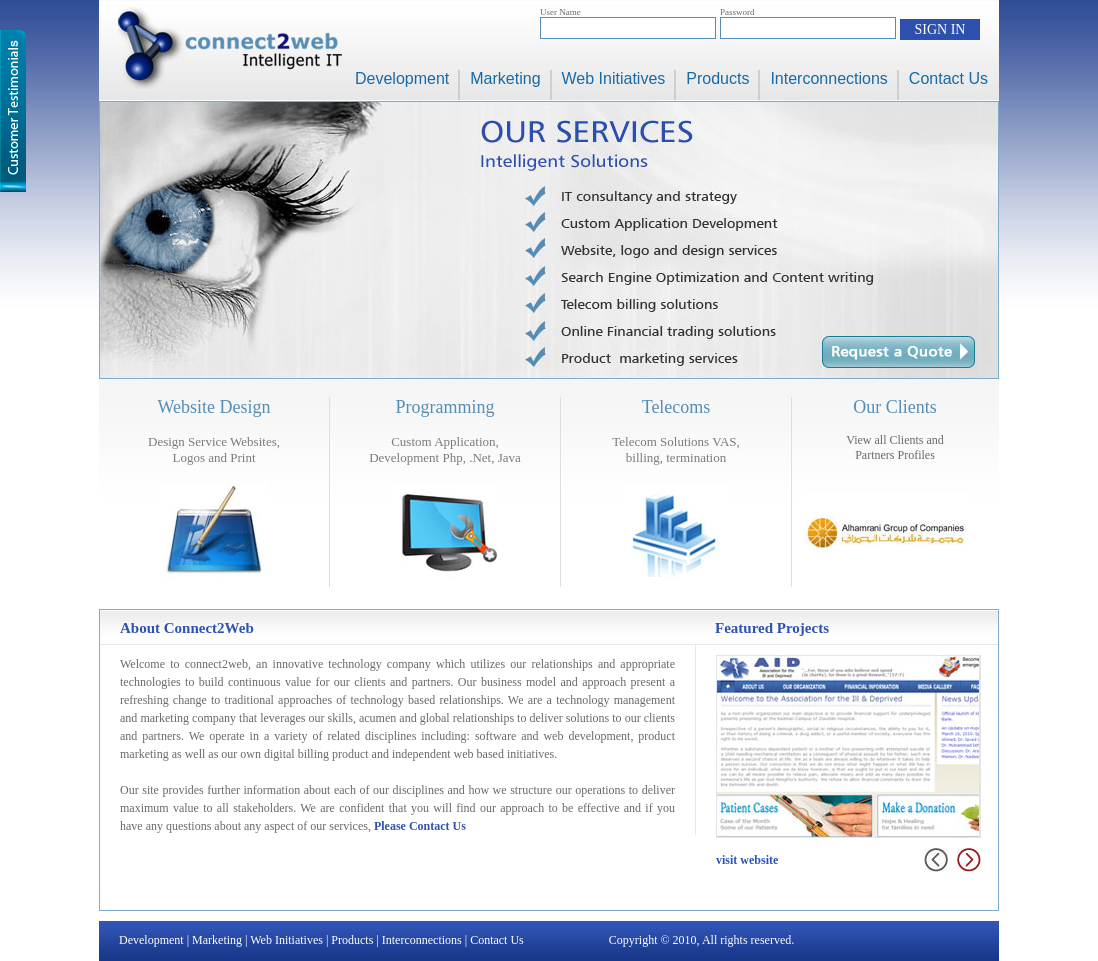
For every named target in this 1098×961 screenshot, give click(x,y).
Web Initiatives (614, 78)
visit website (747, 860)
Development (402, 78)
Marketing (505, 78)
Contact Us (948, 78)
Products (717, 78)
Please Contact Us (420, 826)
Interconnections (828, 78)
